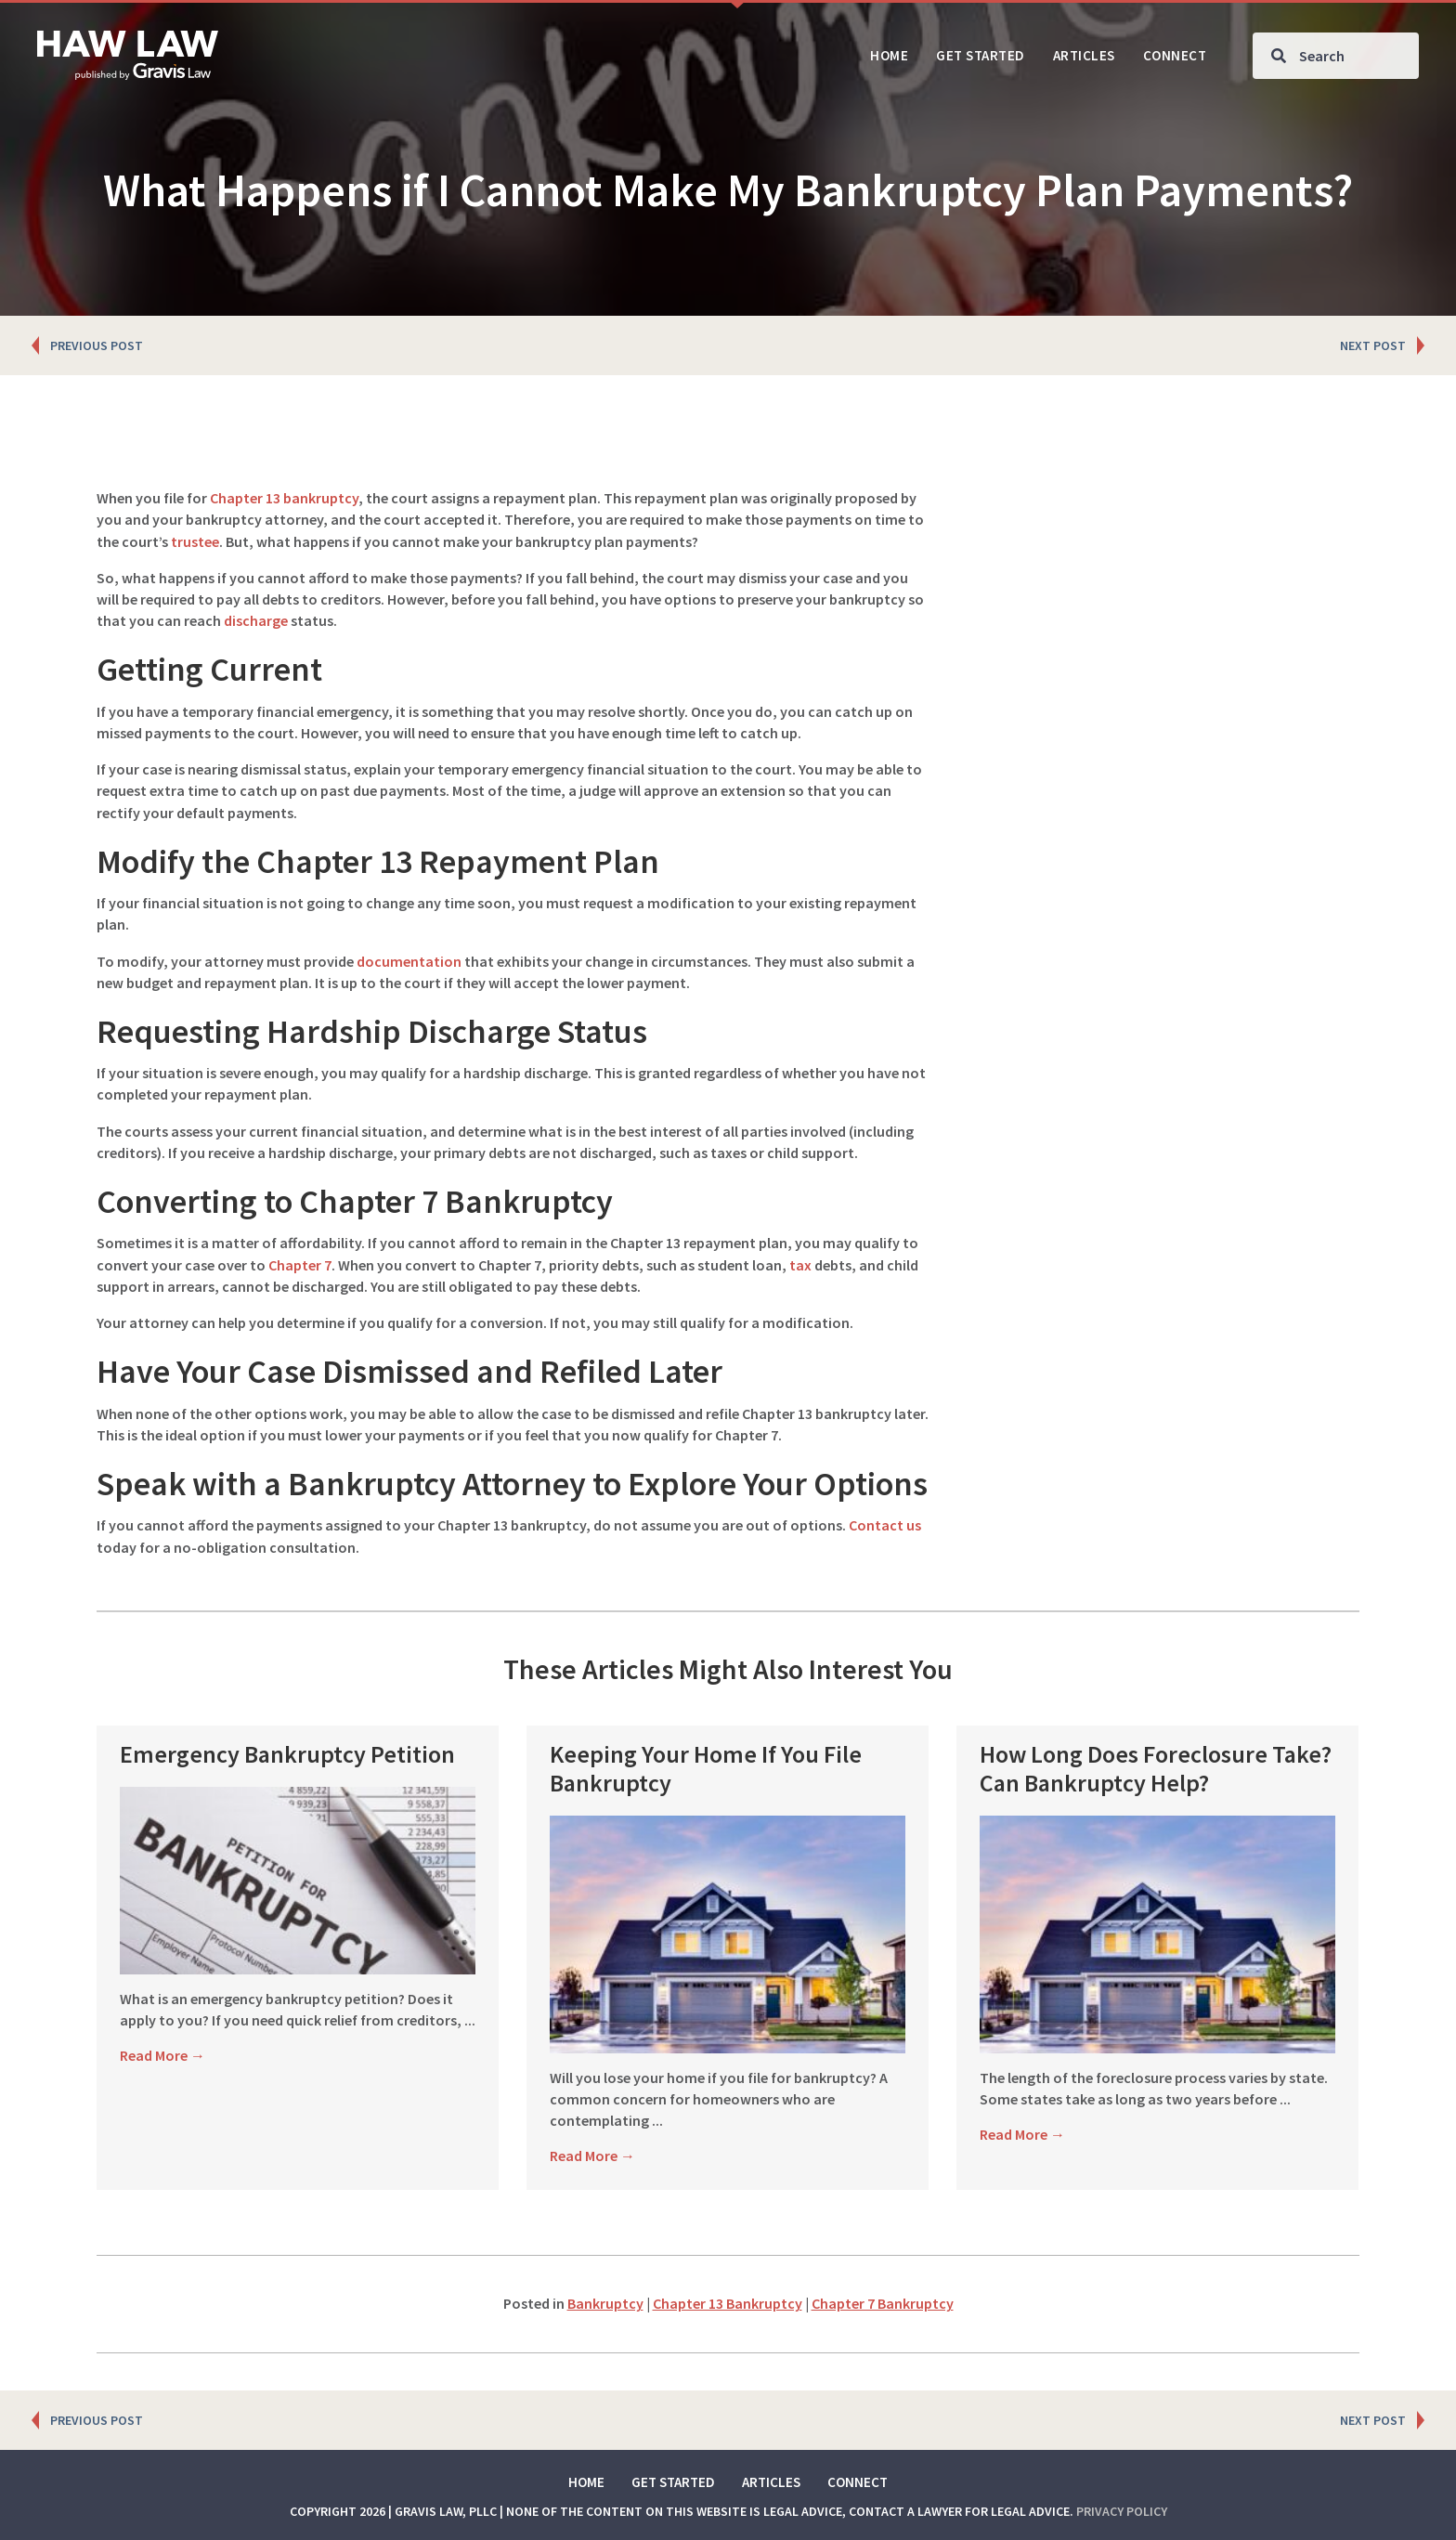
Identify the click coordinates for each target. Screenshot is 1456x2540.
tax (800, 1265)
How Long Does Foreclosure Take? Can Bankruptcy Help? (1156, 1768)
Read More (162, 2055)
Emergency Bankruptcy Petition (287, 1754)
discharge (256, 620)
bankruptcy (320, 497)
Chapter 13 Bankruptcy (727, 2303)
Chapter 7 (300, 1265)
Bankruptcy (605, 2303)
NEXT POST (1373, 345)
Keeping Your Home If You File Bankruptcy (706, 1768)
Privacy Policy (1121, 2511)
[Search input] (1336, 56)
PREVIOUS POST (96, 345)
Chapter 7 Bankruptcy (883, 2303)
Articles (771, 2482)
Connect (857, 2482)
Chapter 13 (245, 497)
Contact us (885, 1525)
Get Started (673, 2482)
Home (586, 2482)
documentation (409, 961)
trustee (195, 541)
